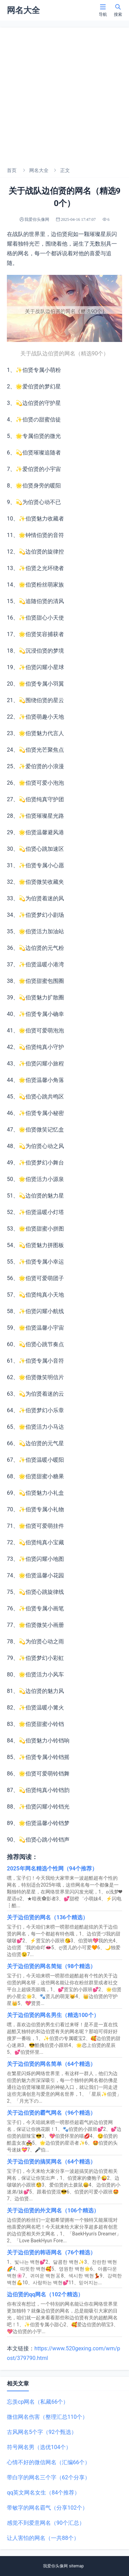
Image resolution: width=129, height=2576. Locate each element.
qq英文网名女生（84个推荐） (43, 2492)
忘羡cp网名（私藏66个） (37, 2401)
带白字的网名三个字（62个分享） (48, 2477)
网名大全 (39, 170)
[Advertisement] (64, 95)
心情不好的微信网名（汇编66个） (48, 2462)
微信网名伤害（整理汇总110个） (47, 2417)
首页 (12, 170)
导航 (103, 10)
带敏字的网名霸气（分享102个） (47, 2507)
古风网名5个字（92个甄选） (42, 2432)
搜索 (118, 10)
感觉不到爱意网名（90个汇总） (46, 2523)
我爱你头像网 (55, 2566)
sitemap (76, 2566)
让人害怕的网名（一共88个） (43, 2538)
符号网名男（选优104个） (39, 2447)
